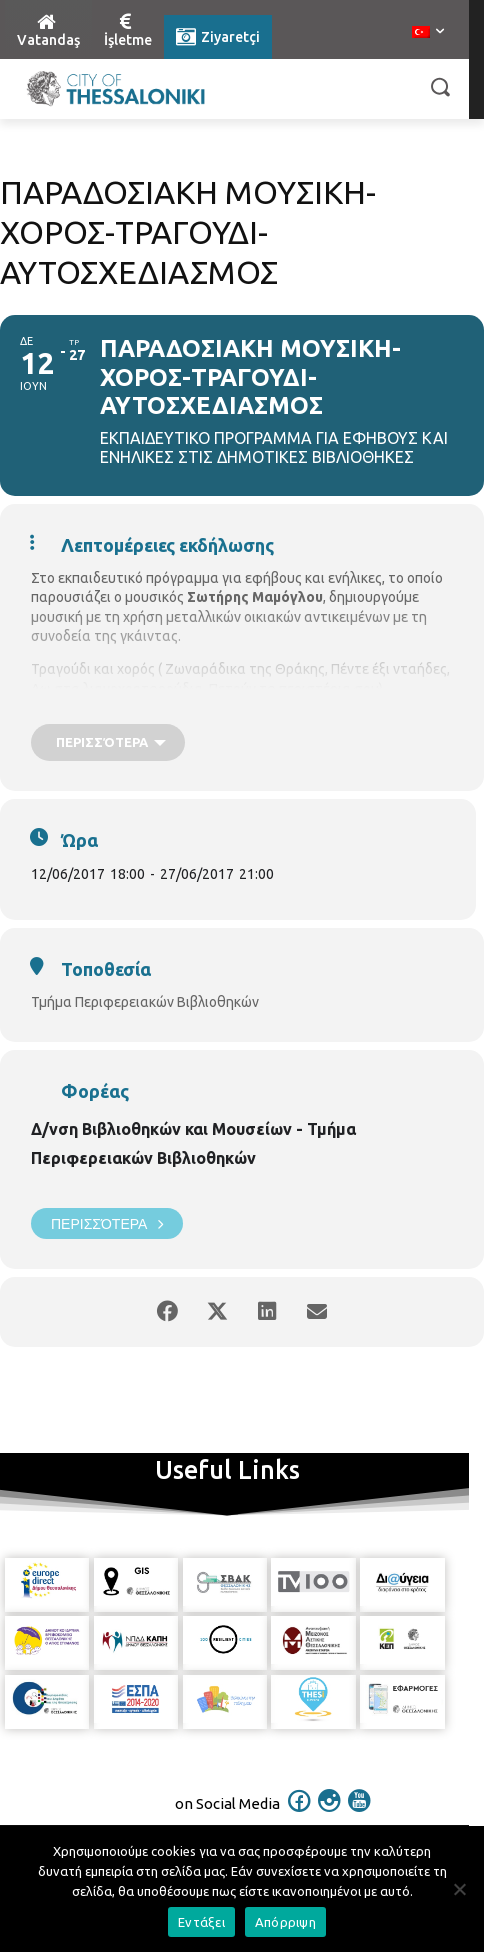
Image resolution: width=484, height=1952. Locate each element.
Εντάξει (201, 1922)
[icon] (300, 1814)
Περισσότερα (107, 1223)
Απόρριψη (285, 1922)
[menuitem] (428, 33)
